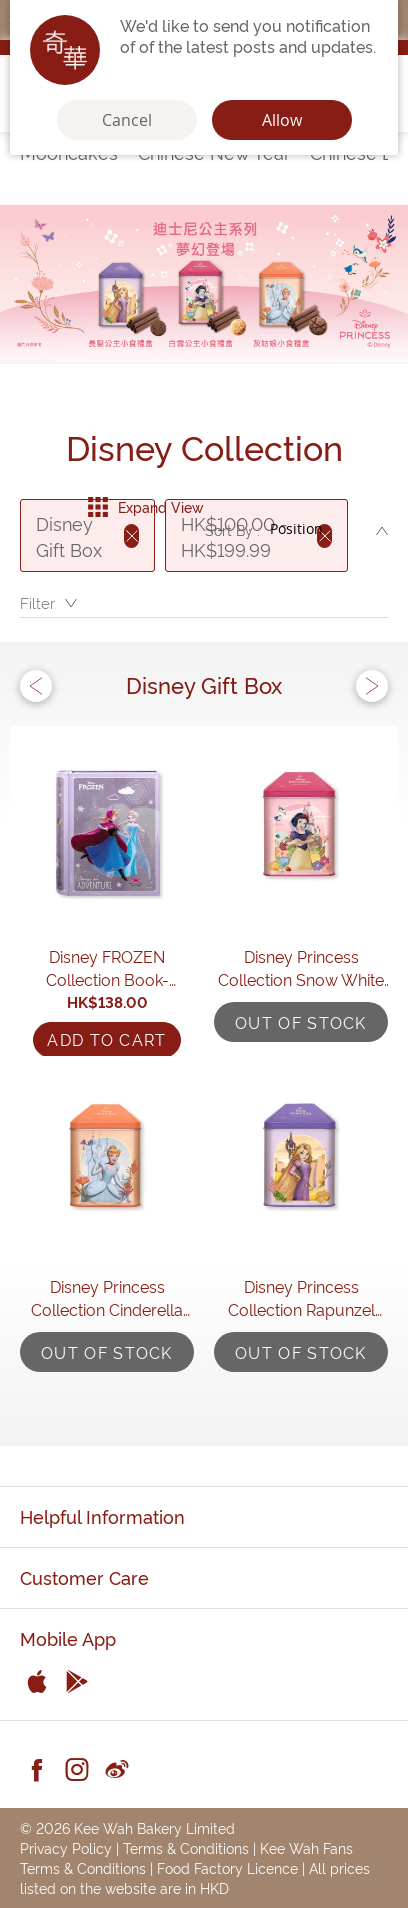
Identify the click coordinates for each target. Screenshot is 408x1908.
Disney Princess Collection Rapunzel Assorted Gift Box (301, 1298)
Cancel (127, 120)
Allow (282, 120)
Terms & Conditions (186, 1847)
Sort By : (232, 529)
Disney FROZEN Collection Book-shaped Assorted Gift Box (107, 968)
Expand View (145, 507)
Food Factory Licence (227, 1867)
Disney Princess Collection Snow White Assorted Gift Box (301, 968)
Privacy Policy (66, 1847)
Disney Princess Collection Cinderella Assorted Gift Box (107, 1298)
